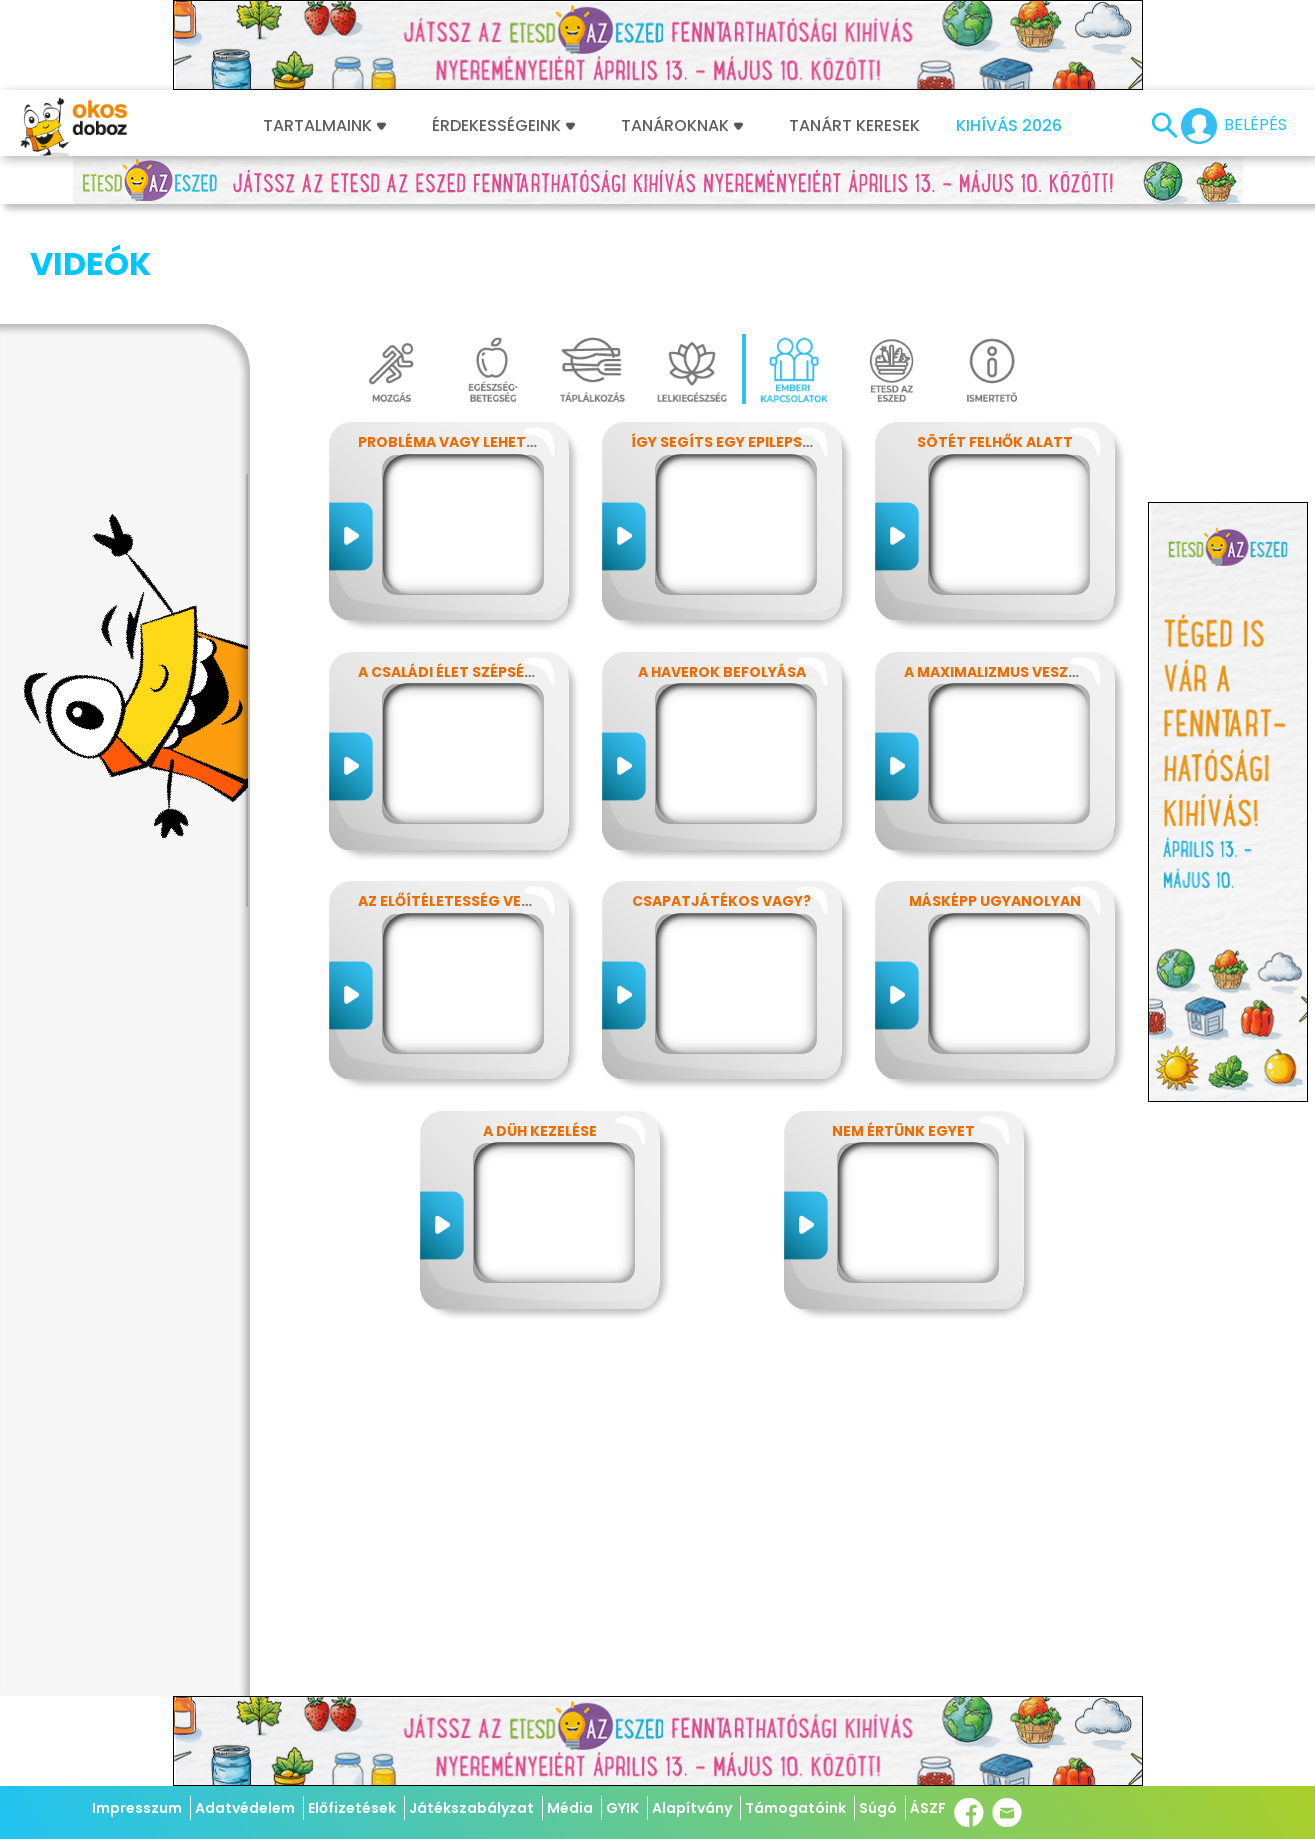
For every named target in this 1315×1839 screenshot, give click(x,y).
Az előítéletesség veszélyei (466, 801)
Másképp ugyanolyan (995, 801)
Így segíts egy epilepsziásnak (748, 342)
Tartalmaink (324, 126)
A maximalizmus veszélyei (1004, 572)
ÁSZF (928, 1808)
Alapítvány (692, 1808)
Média (570, 1808)
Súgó (878, 1808)
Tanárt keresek (854, 126)
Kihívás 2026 (1009, 126)
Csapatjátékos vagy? (721, 801)
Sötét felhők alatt (995, 342)
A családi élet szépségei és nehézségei (508, 572)
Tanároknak (682, 126)
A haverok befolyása (722, 572)
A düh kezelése (540, 1031)
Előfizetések (352, 1808)
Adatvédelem (245, 1808)
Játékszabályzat (471, 1808)
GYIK (622, 1808)
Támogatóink (795, 1808)
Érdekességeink (503, 126)
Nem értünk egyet (903, 1031)
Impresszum (137, 1808)
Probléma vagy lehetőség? (466, 342)
